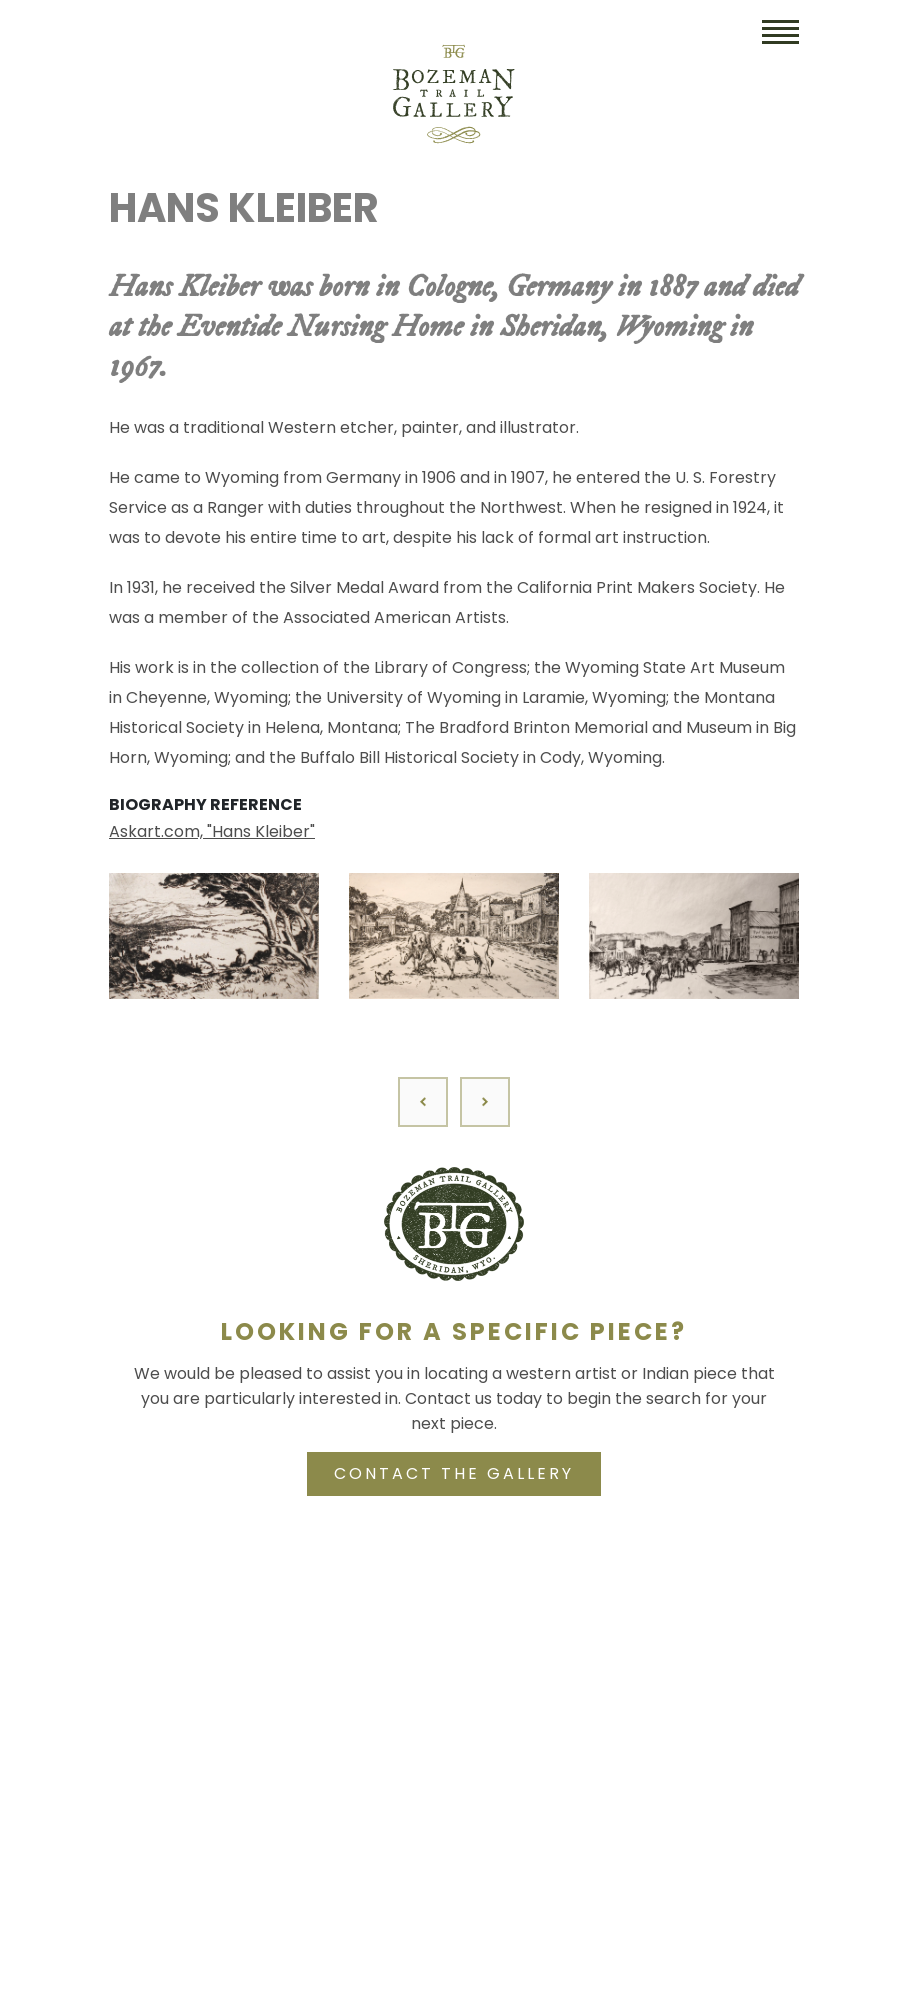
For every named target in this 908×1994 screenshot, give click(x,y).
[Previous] (423, 1102)
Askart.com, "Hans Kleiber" (212, 831)
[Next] (485, 1102)
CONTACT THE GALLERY (454, 1473)
